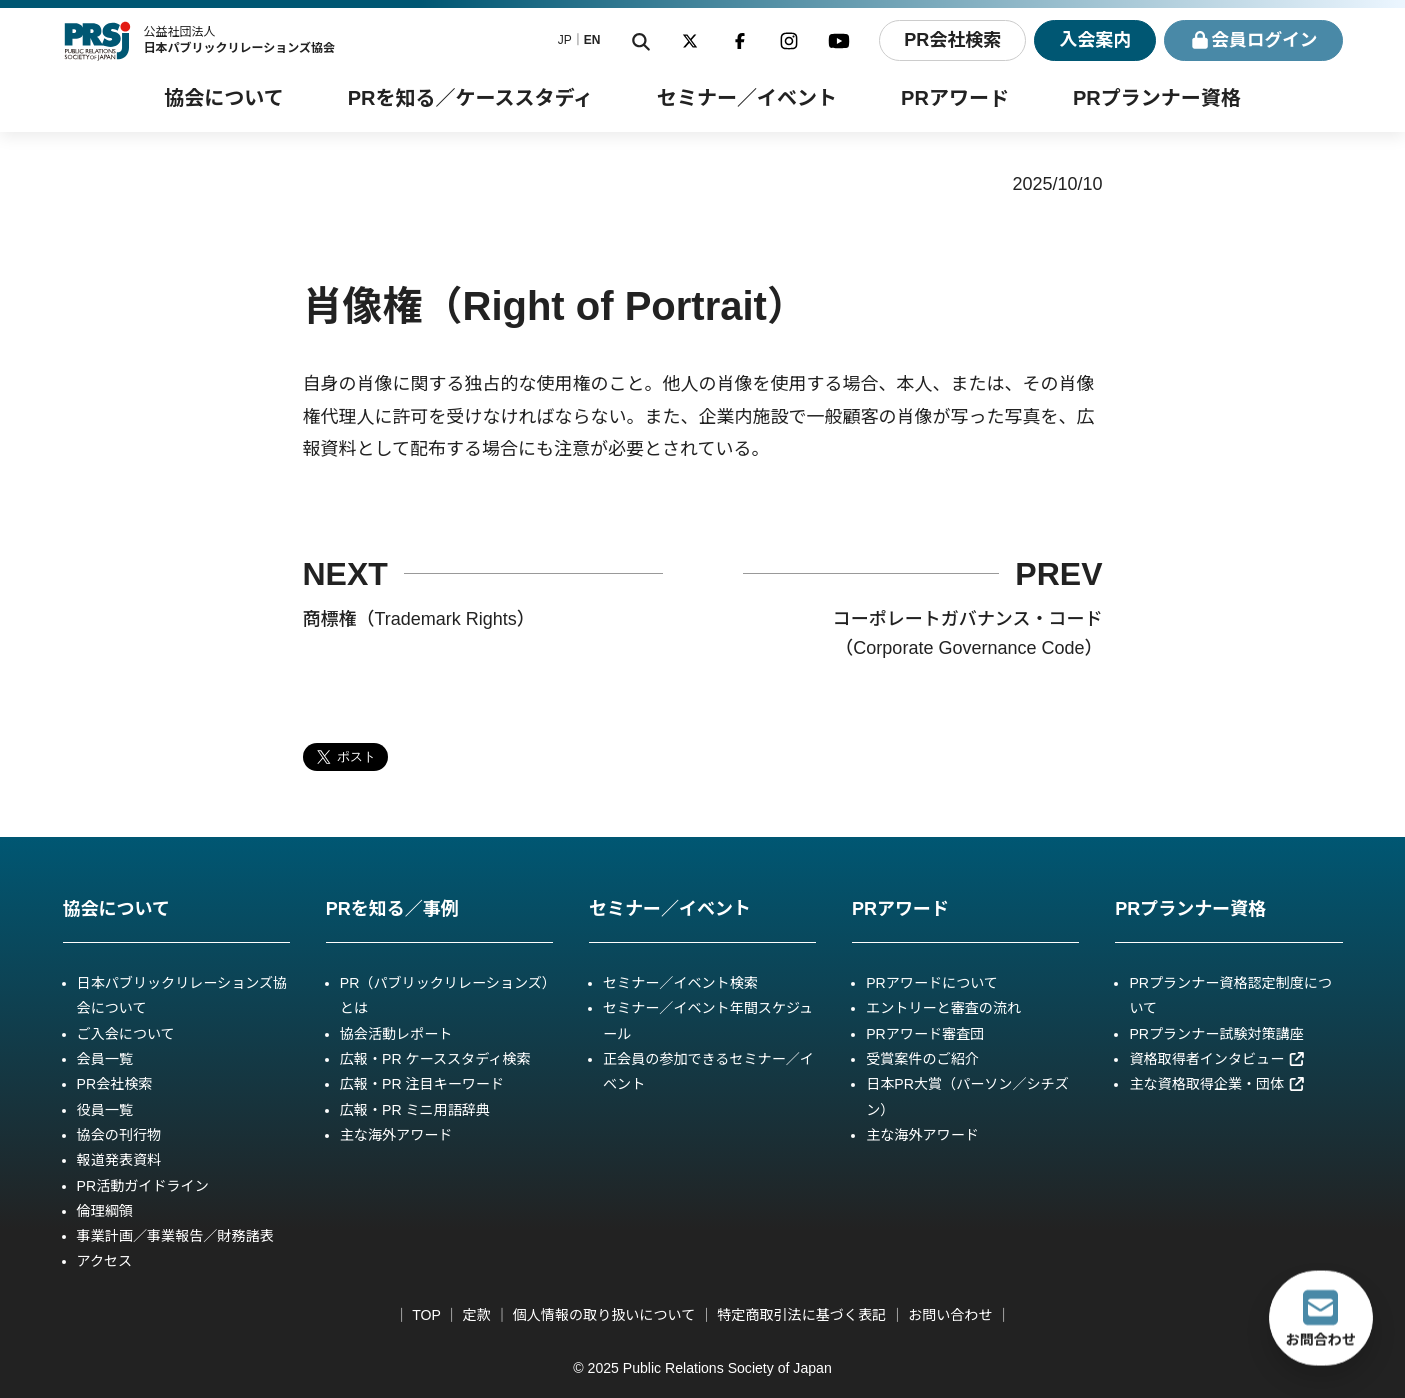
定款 (477, 1315)
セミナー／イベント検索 (680, 983)
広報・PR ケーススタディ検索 (435, 1059)
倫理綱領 (105, 1211)
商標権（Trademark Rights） (419, 619)
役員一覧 (105, 1110)
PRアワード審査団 (925, 1034)
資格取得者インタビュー (1217, 1059)
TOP (426, 1315)
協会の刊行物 (119, 1135)
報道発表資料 (119, 1160)
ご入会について (126, 1034)
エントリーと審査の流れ (943, 1008)
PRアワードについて (932, 983)
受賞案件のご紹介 (922, 1059)
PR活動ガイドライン (143, 1186)
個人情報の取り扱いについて (604, 1315)
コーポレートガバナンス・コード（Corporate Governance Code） (968, 633)
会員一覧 (105, 1059)
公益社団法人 (239, 40)
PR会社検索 (950, 40)
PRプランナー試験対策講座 (1216, 1034)
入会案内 (1093, 40)
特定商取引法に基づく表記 (801, 1315)
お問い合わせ (950, 1315)
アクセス (105, 1261)
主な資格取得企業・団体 (1217, 1084)
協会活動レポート (396, 1034)
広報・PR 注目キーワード (422, 1084)
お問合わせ (1321, 1318)
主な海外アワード (396, 1135)
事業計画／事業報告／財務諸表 (175, 1236)
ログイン (1252, 40)
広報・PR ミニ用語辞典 (415, 1110)
